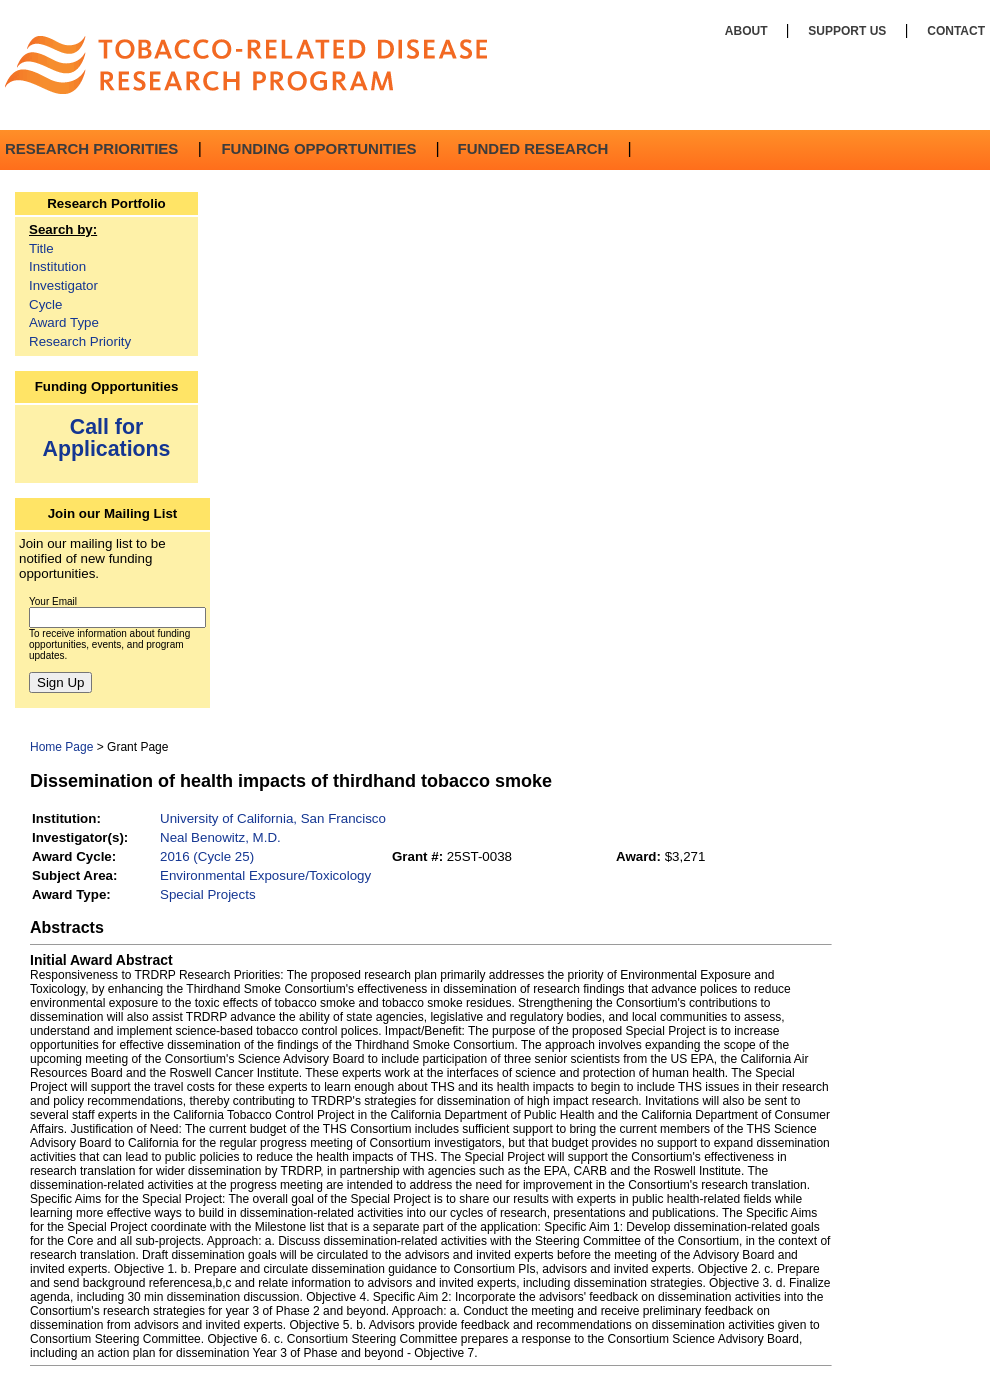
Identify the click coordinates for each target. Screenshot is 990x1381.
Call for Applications (107, 437)
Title (41, 248)
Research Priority (80, 341)
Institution (57, 266)
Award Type (64, 322)
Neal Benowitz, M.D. (220, 837)
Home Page (61, 747)
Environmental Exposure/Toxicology (265, 875)
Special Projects (208, 894)
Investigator (63, 285)
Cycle (45, 304)
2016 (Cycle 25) (207, 856)
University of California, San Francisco (273, 818)
